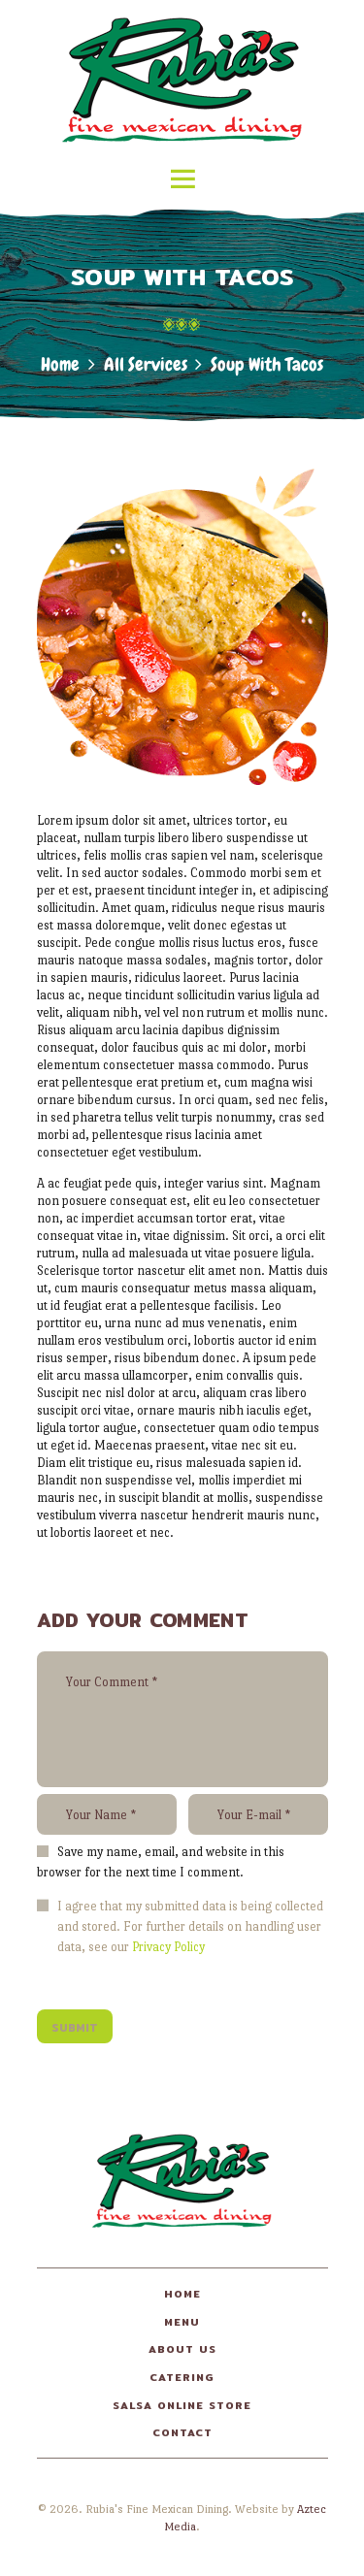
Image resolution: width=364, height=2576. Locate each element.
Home (60, 364)
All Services (145, 364)
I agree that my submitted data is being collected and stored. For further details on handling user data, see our (190, 1926)
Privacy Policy (168, 1947)
